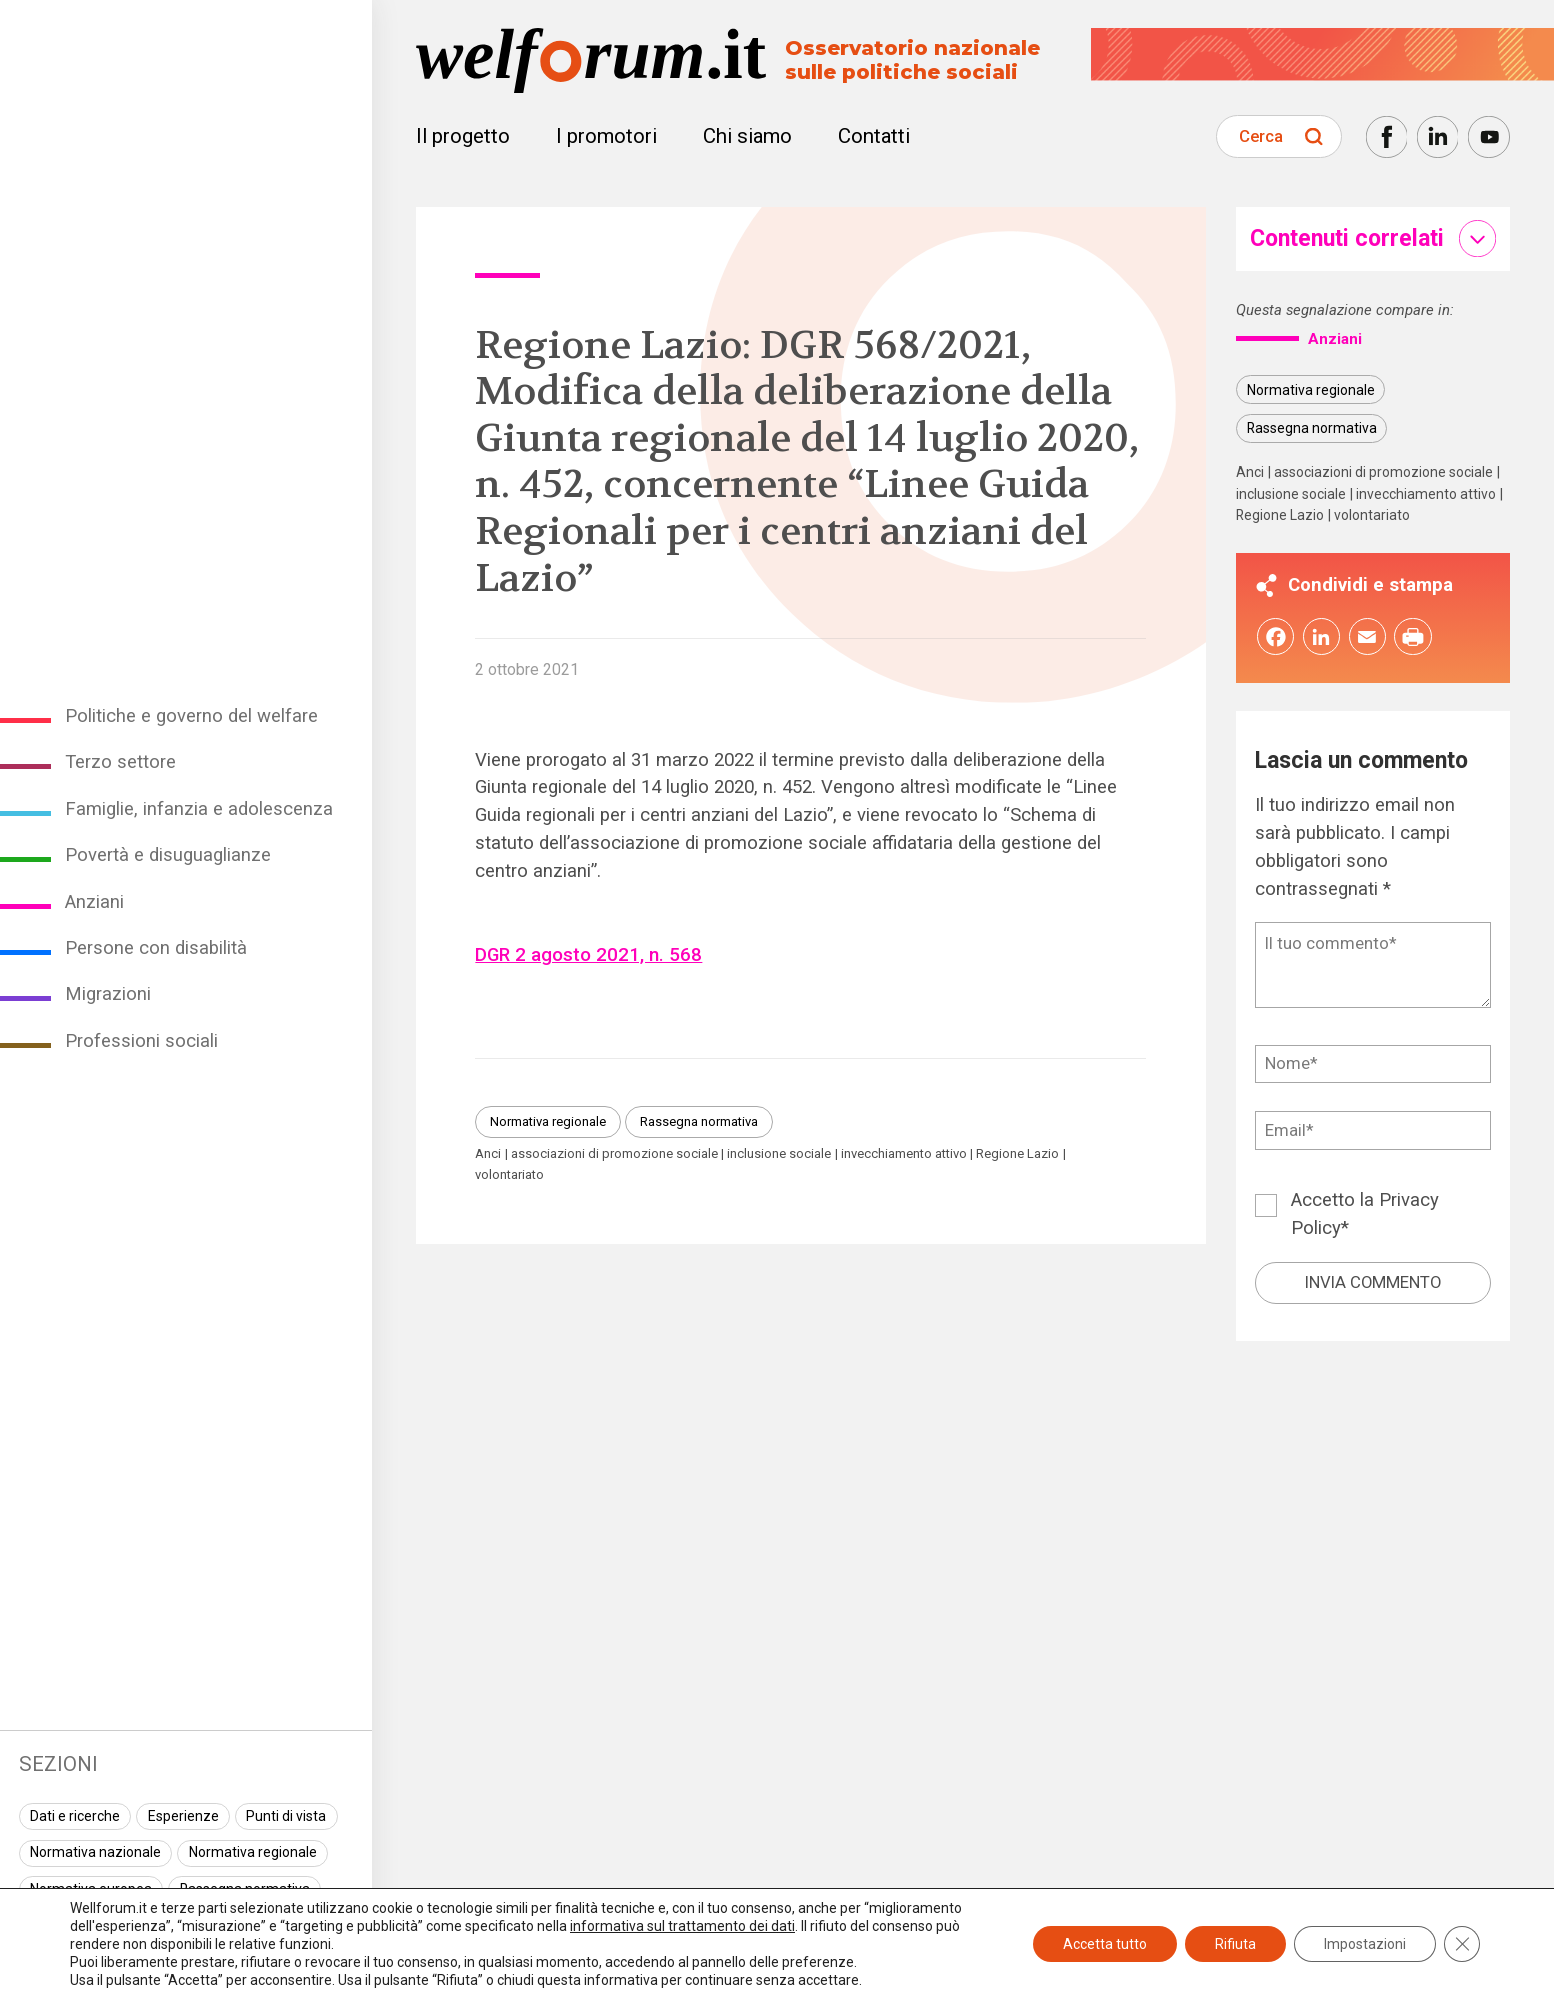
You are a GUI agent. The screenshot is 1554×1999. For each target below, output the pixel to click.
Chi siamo (747, 136)
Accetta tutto (1105, 1944)
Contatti (874, 136)
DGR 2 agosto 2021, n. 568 (588, 955)
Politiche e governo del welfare (191, 716)
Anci (488, 1153)
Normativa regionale (253, 1852)
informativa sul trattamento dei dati (682, 1926)
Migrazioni (108, 994)
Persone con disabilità (156, 948)
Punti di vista (286, 1816)
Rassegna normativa (699, 1121)
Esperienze (183, 1816)
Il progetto (463, 136)
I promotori (606, 136)
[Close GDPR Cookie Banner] (1462, 1944)
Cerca (1261, 136)
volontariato (509, 1174)
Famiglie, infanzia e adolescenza (199, 809)
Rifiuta (1235, 1944)
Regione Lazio (1017, 1153)
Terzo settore (120, 762)
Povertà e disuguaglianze (168, 855)
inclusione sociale (779, 1153)
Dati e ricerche (75, 1816)
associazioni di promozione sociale (614, 1153)
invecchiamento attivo (904, 1153)
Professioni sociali (141, 1041)
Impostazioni (1365, 1944)
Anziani (94, 902)
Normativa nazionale (95, 1852)
